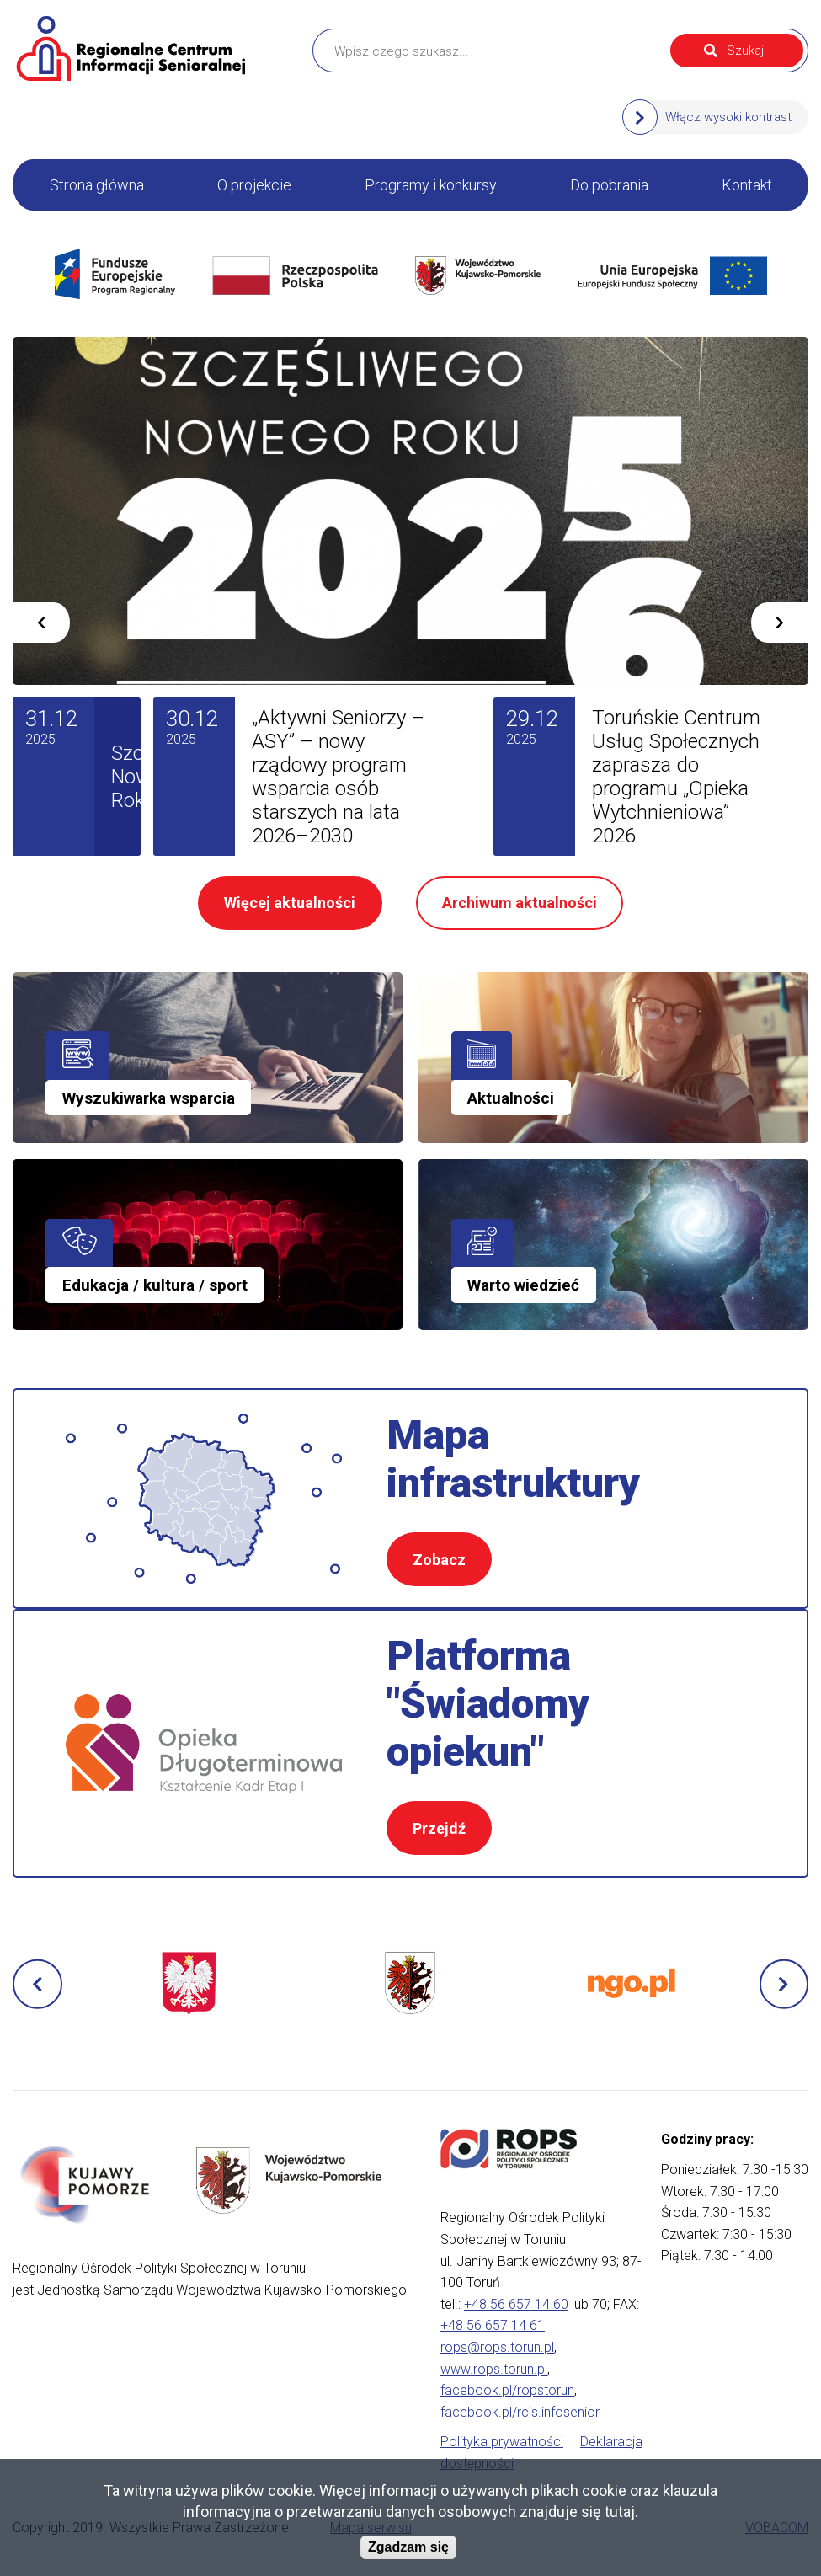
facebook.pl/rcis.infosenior (520, 2412)
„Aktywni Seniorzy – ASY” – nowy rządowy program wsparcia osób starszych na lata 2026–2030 (338, 776)
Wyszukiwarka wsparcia (148, 1098)
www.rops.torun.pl (493, 2369)
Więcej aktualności (289, 902)
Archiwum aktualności (519, 902)
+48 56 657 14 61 (492, 2325)
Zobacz (439, 1560)
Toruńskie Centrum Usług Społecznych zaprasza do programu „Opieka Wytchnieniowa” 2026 (676, 776)
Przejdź (439, 1828)
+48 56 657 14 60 (516, 2304)
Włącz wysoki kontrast (728, 117)
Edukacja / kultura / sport (155, 1285)
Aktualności (510, 1098)
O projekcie (254, 185)
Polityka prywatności (501, 2442)
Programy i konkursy (431, 185)
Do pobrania (609, 185)
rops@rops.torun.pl (497, 2347)
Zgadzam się (408, 2547)
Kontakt (747, 185)
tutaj (620, 2511)
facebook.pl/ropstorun (507, 2390)
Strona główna (97, 185)
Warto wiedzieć (523, 1285)
